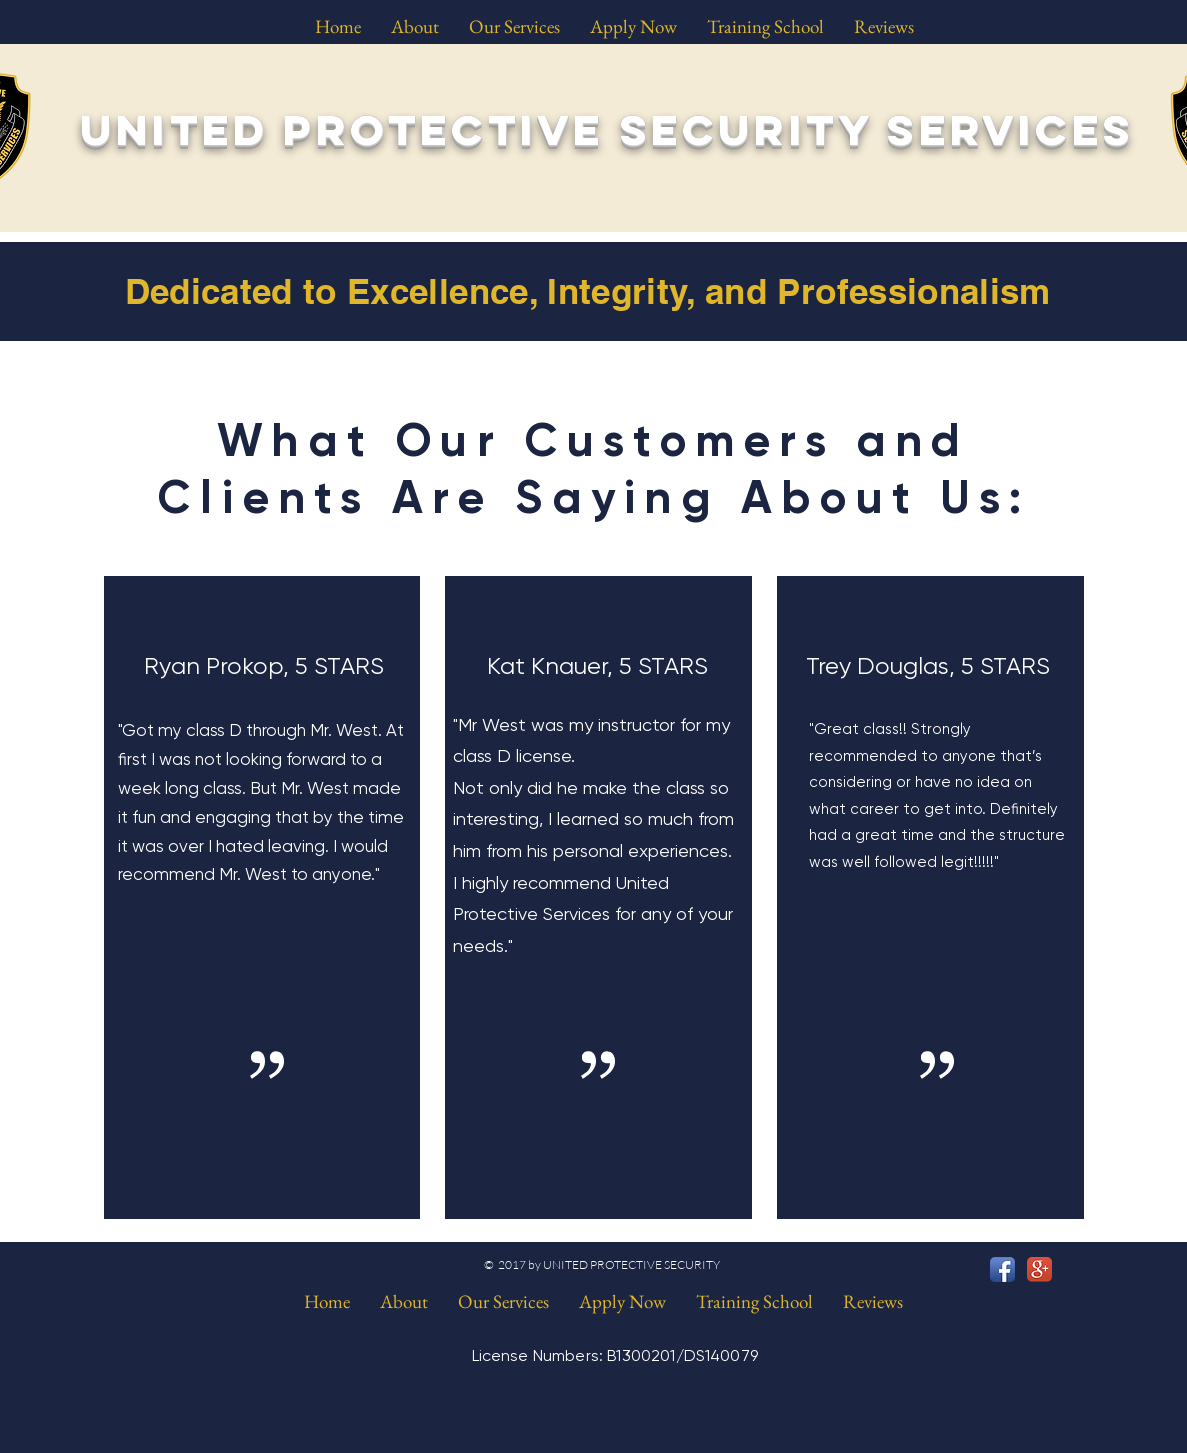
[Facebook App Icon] (1002, 1269)
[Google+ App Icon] (1039, 1269)
